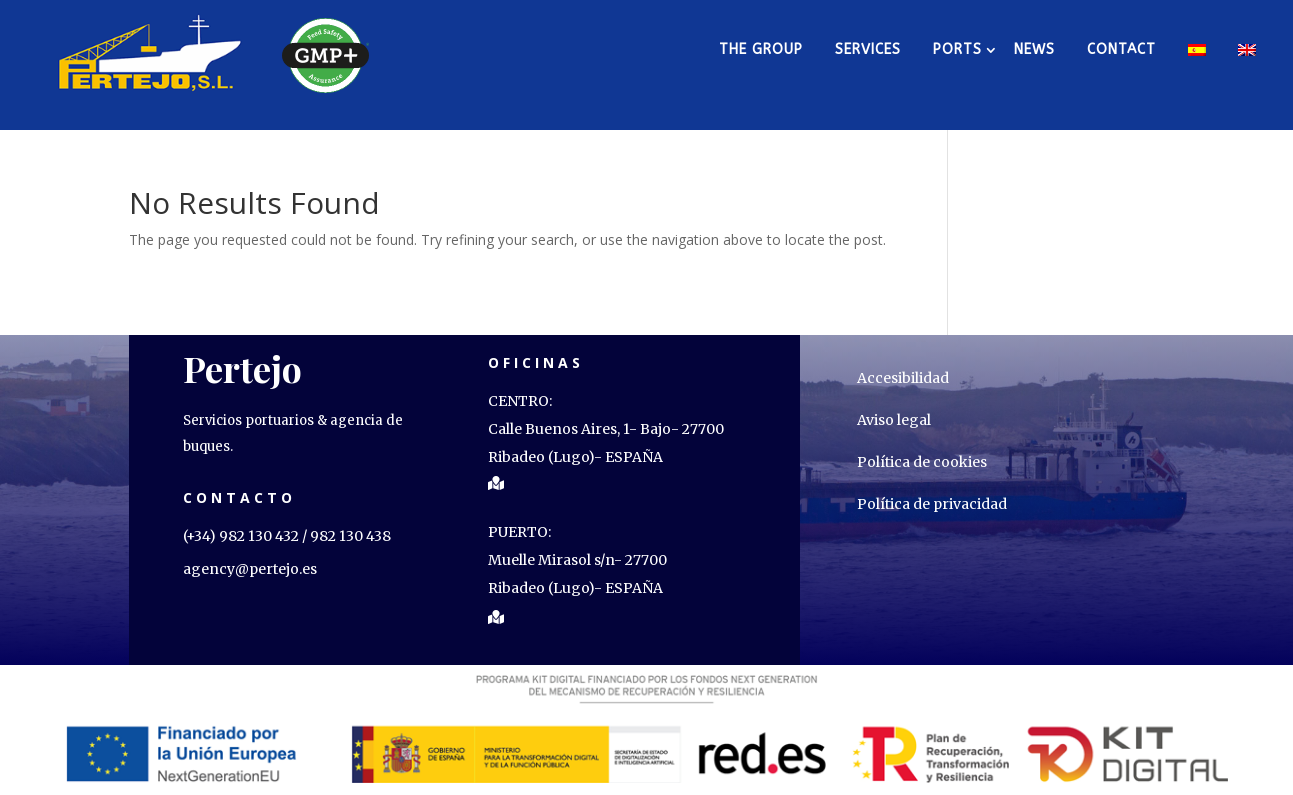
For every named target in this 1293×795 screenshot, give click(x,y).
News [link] (1034, 49)
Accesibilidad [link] (903, 378)
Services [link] (868, 49)
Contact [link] (1121, 49)
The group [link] (761, 49)
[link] (151, 50)
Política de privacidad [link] (932, 504)
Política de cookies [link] (922, 462)
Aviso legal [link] (894, 420)
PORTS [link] (957, 49)
